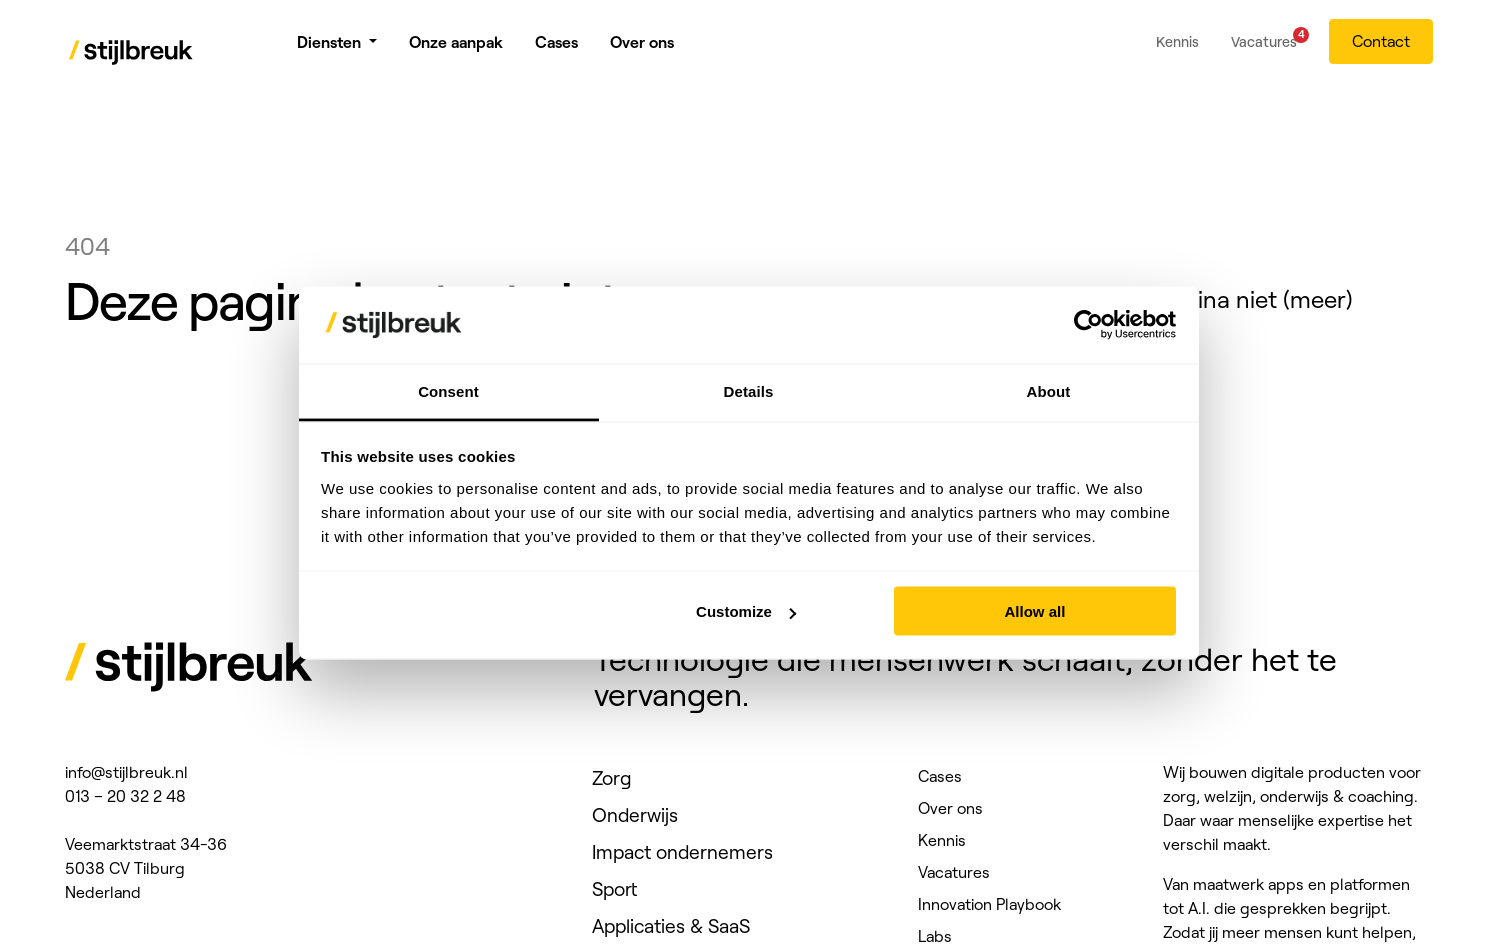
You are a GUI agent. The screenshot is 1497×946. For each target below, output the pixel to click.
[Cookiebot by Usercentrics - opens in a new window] (1088, 325)
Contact (1381, 49)
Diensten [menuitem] (329, 50)
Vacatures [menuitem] (1264, 47)
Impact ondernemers (682, 852)
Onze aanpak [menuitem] (456, 50)
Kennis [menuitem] (1177, 50)
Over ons (950, 808)
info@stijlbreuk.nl (126, 772)
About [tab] (1049, 390)
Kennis (942, 840)
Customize (746, 611)
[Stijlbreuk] (131, 55)
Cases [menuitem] (556, 50)
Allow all (1035, 611)
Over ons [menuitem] (642, 50)
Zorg (612, 778)
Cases (940, 776)
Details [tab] (749, 390)
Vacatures (954, 872)
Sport (614, 889)
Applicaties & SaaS (671, 926)
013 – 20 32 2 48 (125, 796)
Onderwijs (635, 815)
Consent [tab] (448, 390)
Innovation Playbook (989, 904)
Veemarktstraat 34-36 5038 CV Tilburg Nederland (146, 868)
